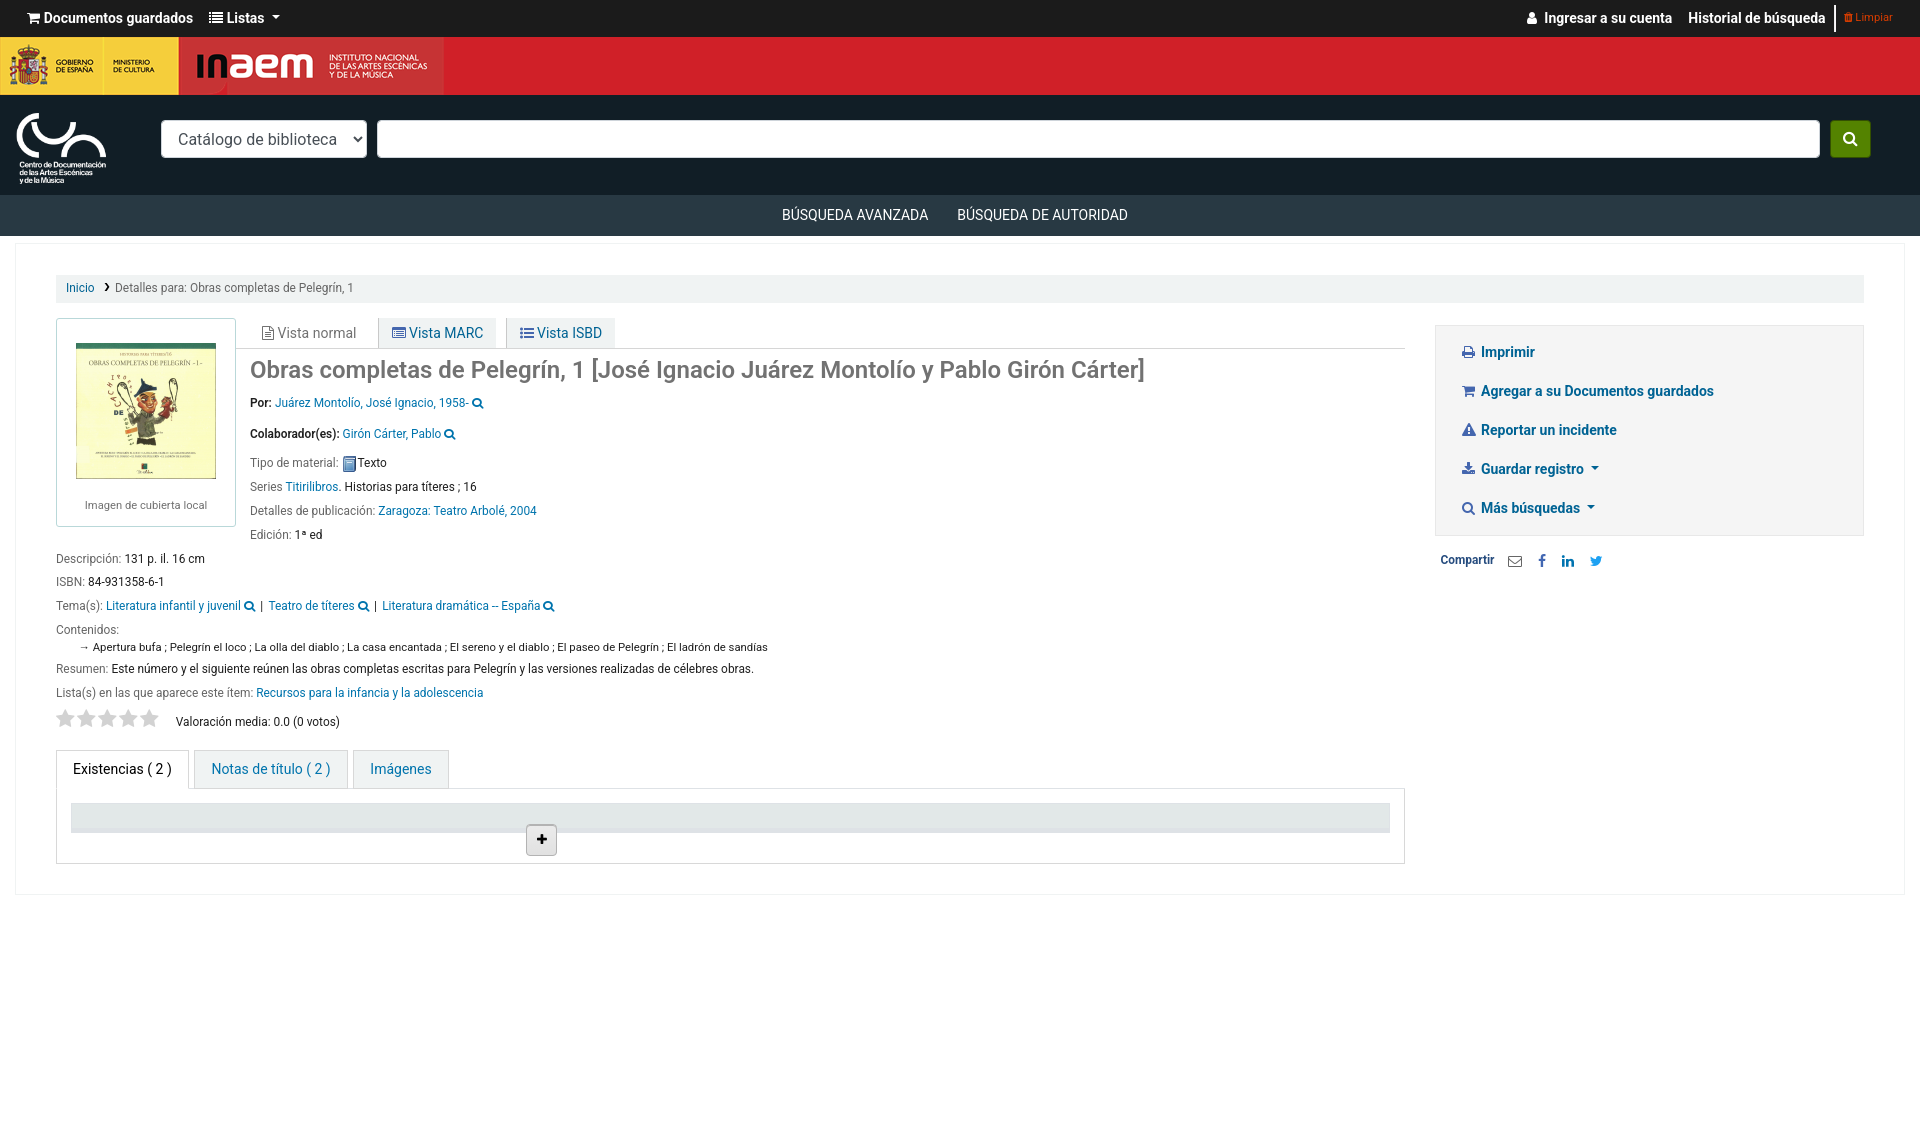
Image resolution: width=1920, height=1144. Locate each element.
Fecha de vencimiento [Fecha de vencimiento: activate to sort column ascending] (1133, 841)
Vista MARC (438, 333)
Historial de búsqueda (1756, 18)
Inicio (80, 288)
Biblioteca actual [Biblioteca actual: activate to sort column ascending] (296, 841)
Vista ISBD (561, 333)
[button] (110, 18)
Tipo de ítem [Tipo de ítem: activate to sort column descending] (119, 841)
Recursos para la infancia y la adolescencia (369, 693)
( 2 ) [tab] (122, 769)
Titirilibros (311, 487)
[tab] (270, 769)
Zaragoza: (405, 511)
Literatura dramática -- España (461, 606)
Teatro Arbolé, (470, 511)
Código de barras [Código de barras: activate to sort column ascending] (1285, 841)
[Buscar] (1850, 139)
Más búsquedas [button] (1522, 508)
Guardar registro (1524, 469)
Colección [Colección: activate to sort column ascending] (441, 841)
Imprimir (1497, 352)
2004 (523, 511)
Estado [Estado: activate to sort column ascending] (926, 841)
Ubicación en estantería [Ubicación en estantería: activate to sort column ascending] (614, 833)
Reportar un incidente (1538, 430)
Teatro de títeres (311, 606)
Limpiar (1868, 17)
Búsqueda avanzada (855, 215)
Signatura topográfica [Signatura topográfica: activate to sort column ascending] (804, 841)
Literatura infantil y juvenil (173, 606)
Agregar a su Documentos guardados (1587, 391)
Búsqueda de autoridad (1042, 215)
